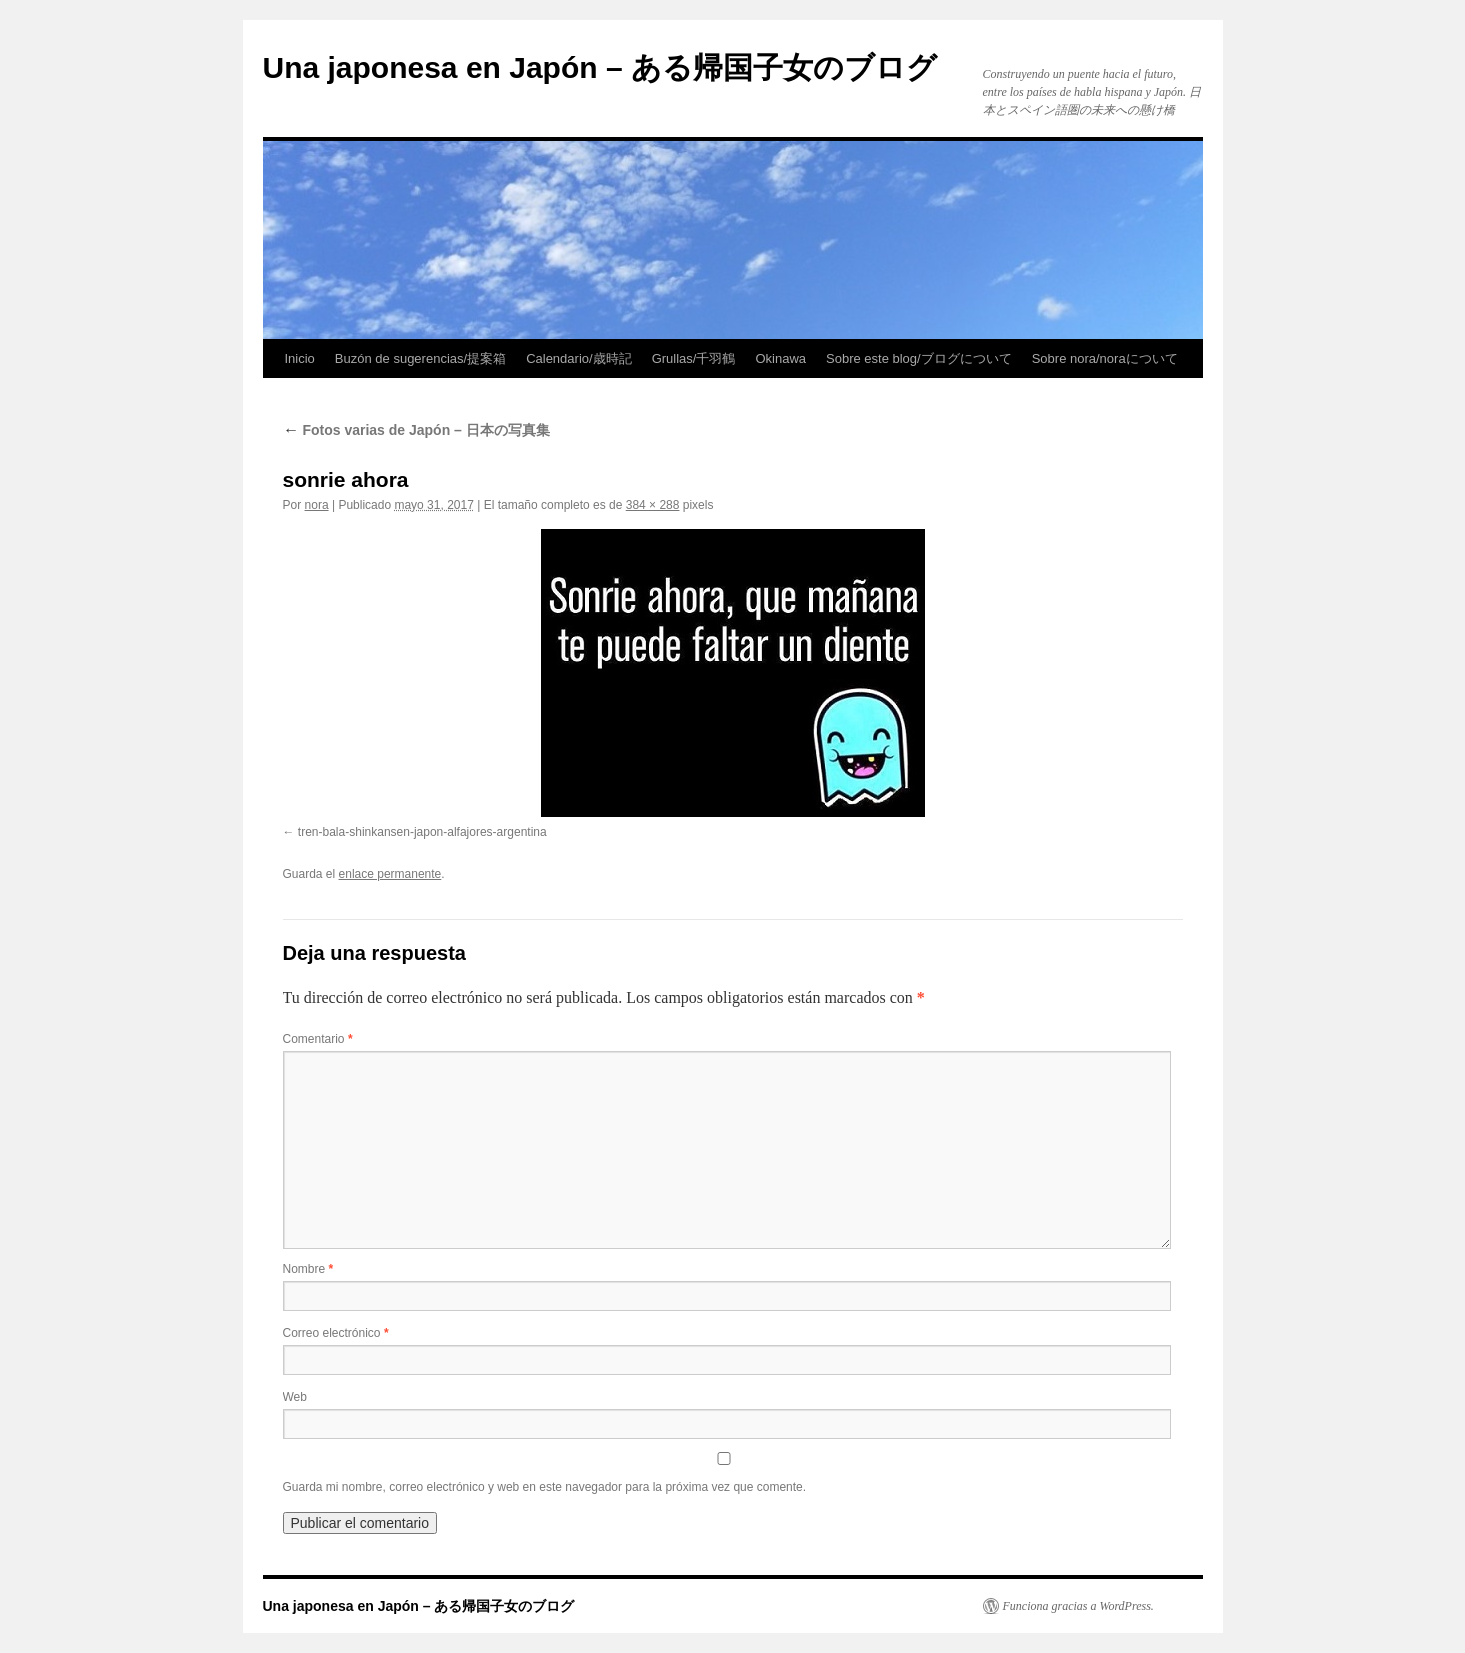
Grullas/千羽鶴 (694, 358)
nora (317, 505)
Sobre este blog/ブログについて (919, 358)
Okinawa (780, 358)
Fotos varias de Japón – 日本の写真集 (416, 430)
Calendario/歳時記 (579, 358)
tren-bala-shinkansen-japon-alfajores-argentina (422, 832)
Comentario (318, 1039)
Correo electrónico (336, 1333)
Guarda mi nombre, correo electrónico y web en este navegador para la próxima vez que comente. (545, 1487)
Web (295, 1397)
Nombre (308, 1269)
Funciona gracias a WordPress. (1078, 1606)
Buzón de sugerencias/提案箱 (420, 358)
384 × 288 (653, 505)
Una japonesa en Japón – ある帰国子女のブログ (600, 67)
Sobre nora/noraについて (1105, 358)
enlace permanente (390, 874)
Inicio (300, 358)
